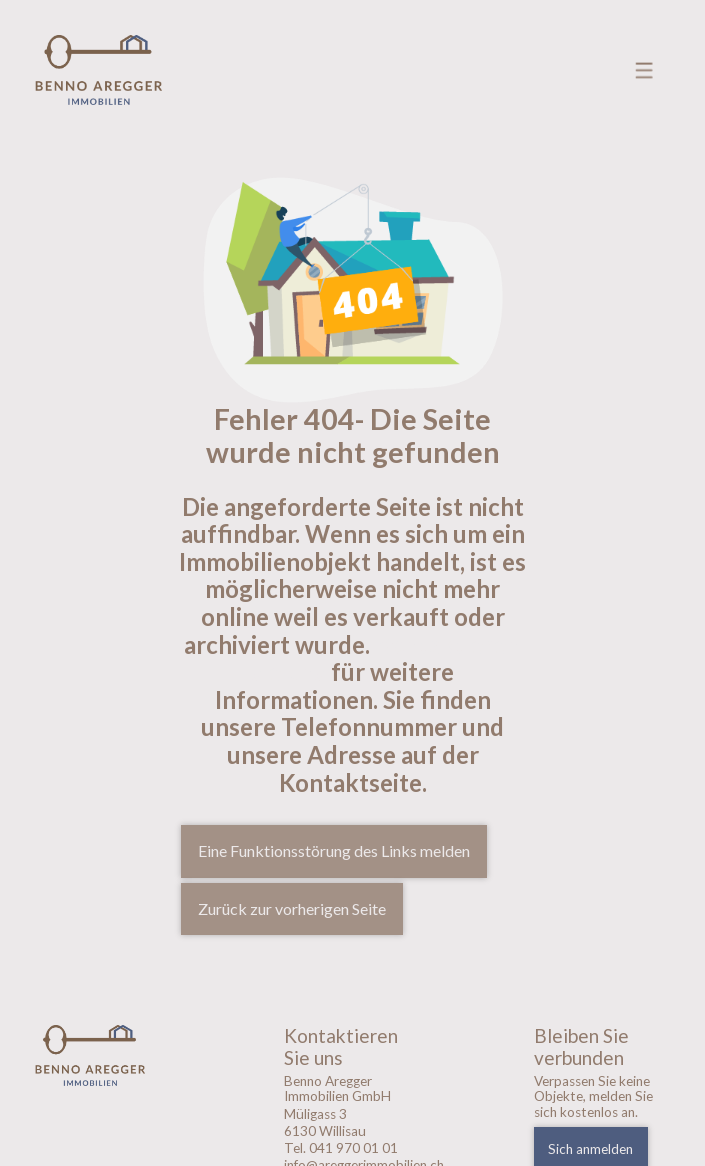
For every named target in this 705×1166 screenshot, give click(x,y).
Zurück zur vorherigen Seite (292, 908)
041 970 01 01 (353, 1148)
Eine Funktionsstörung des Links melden (334, 850)
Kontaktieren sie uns (387, 658)
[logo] (103, 1055)
